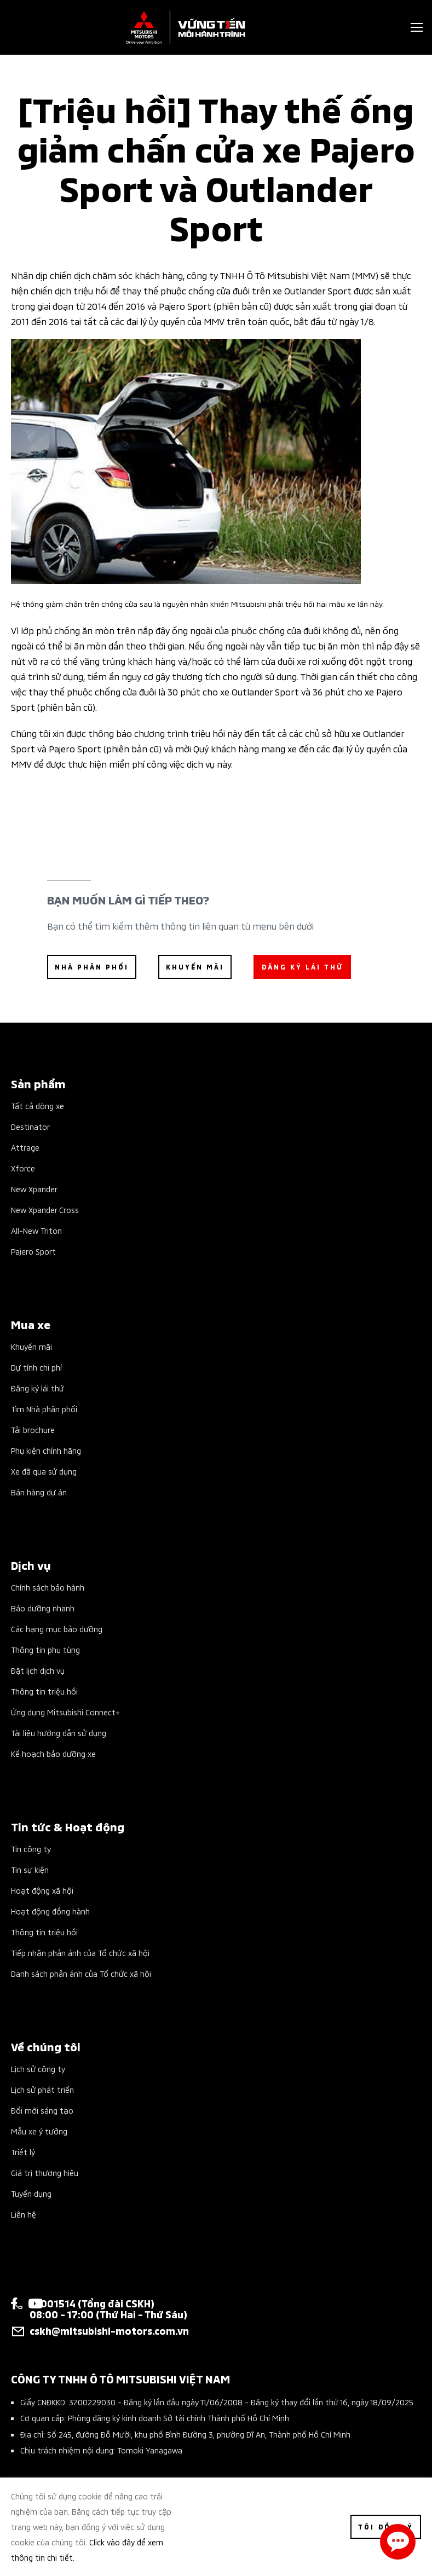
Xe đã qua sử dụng (44, 1471)
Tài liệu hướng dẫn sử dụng (58, 1732)
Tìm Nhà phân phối (44, 1408)
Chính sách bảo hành (47, 1587)
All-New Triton (36, 1230)
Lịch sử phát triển (42, 2089)
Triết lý (23, 2151)
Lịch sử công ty (38, 2068)
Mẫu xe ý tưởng (39, 2131)
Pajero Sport (33, 1251)
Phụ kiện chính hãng (46, 1450)
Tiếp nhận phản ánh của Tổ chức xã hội (80, 1952)
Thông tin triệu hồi (44, 1691)
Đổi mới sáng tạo (42, 2110)
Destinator (30, 1126)
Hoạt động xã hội (42, 1890)
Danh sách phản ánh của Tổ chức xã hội (81, 1973)
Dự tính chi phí (36, 1367)
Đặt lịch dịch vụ (38, 1670)
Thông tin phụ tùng (45, 1649)
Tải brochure (33, 1429)
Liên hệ (23, 2214)
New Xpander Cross (45, 1209)
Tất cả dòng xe (37, 1105)
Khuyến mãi (31, 1346)
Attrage (25, 1147)
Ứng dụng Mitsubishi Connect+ (65, 1712)
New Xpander (34, 1188)
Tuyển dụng (31, 2193)
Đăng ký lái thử (37, 1388)
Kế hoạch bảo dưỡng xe (53, 1753)
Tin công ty (31, 1848)
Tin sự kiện (30, 1869)
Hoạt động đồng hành (50, 1911)
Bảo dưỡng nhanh (42, 1608)
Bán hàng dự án (39, 1492)
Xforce (23, 1168)
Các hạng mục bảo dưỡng (56, 1628)
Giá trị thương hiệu (44, 2172)
